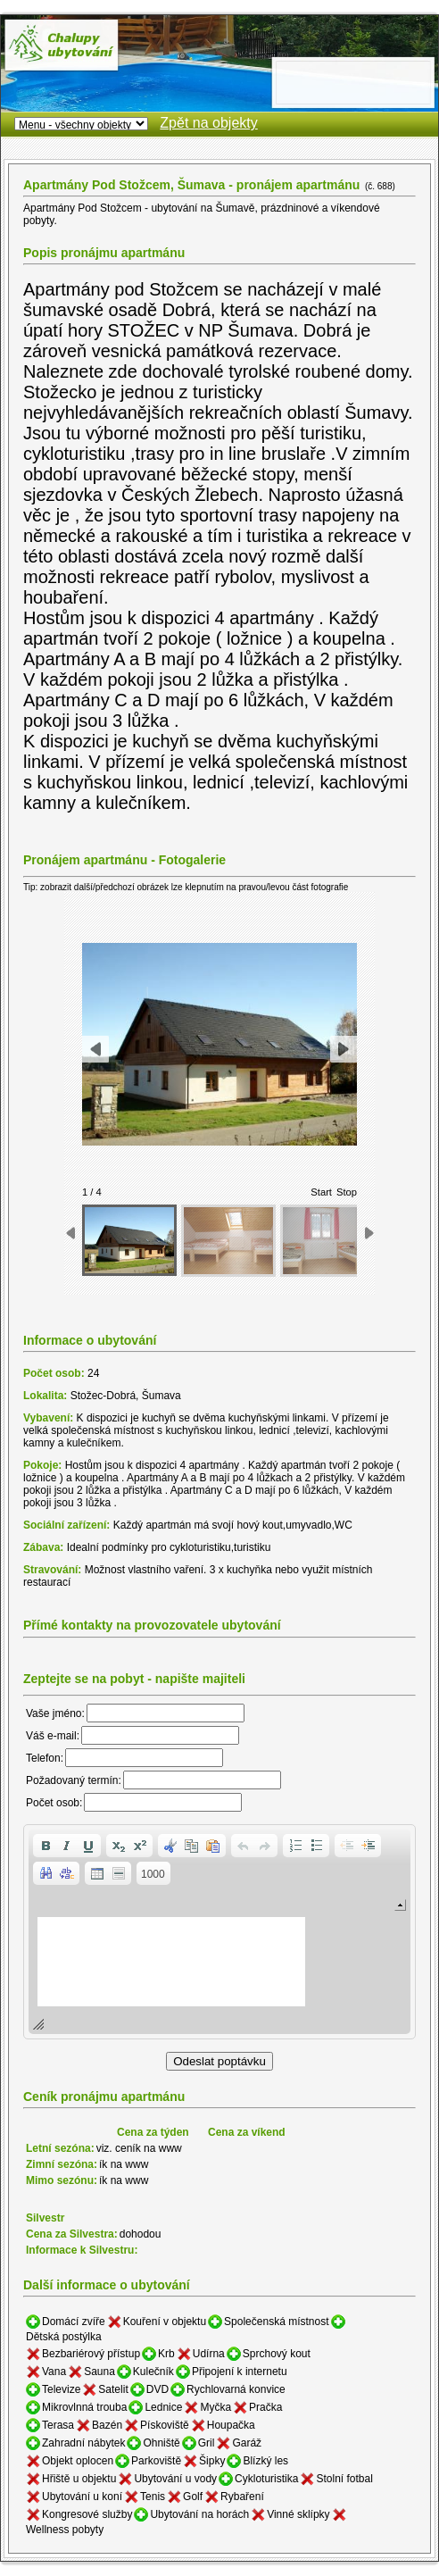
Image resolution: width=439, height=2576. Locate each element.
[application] (219, 1931)
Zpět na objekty (208, 122)
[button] (45, 1845)
